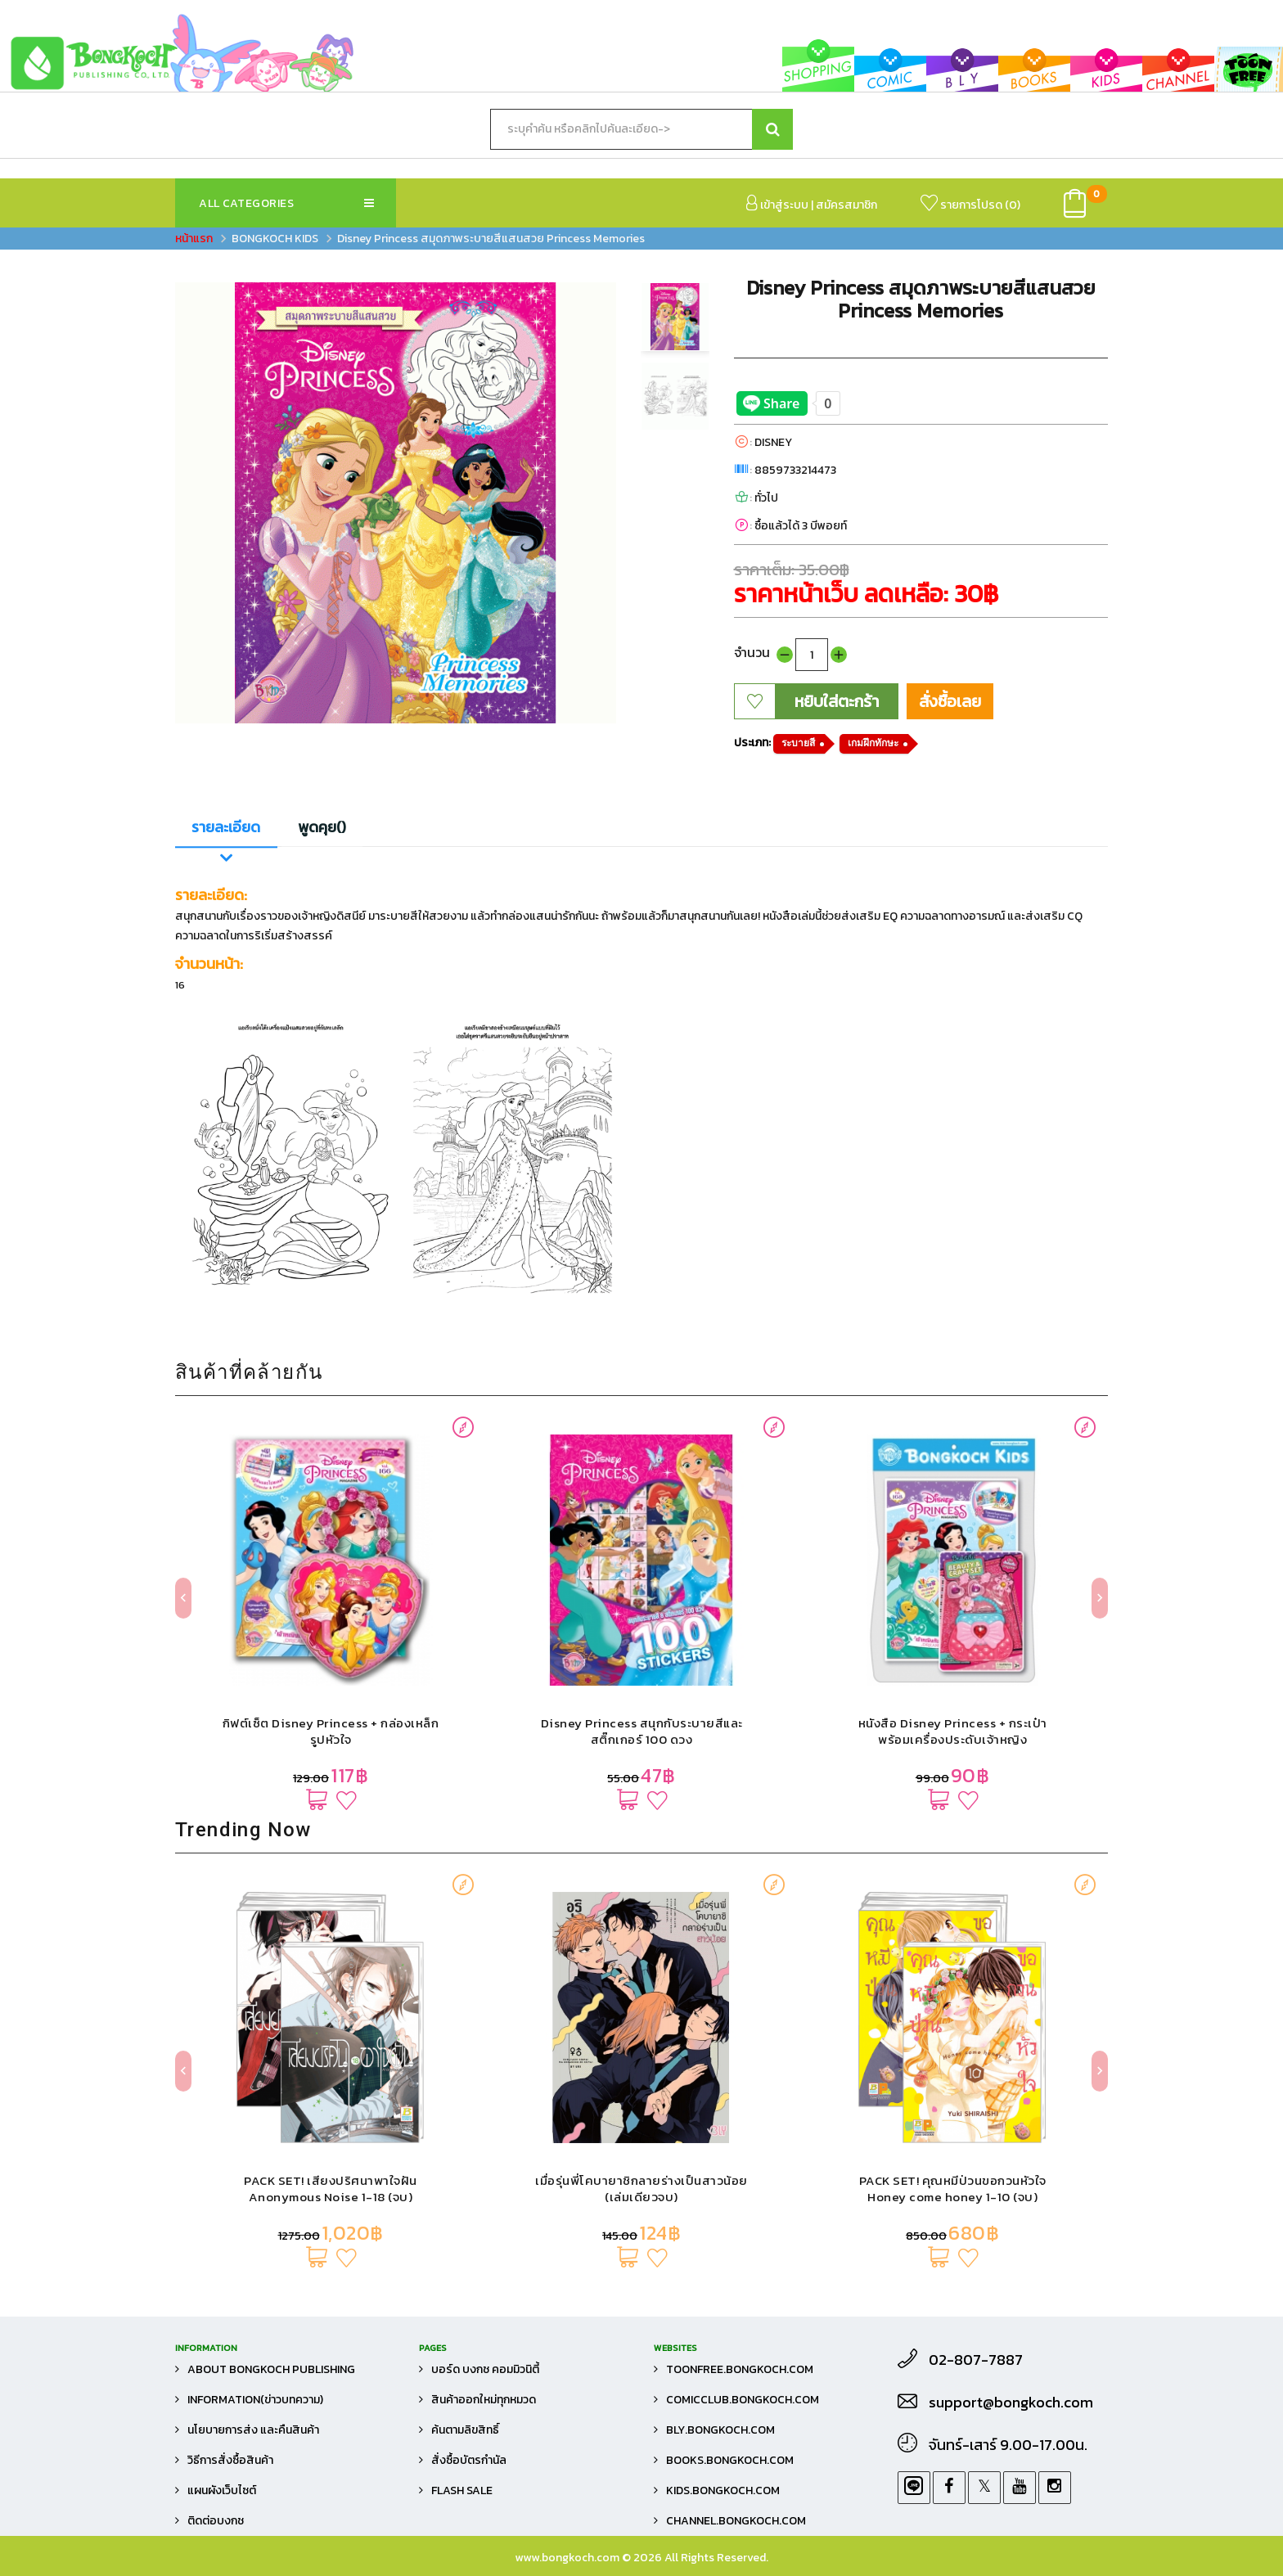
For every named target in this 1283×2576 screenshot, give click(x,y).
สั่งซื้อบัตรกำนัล (468, 2460)
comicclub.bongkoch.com (742, 2399)
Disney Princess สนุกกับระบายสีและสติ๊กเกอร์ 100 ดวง (642, 1731)
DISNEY (773, 442)
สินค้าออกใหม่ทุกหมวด (483, 2399)
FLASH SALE (462, 2490)
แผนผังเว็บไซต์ (221, 2490)
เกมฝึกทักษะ (873, 743)
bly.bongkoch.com (720, 2430)
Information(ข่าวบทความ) (255, 2399)
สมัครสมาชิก (846, 205)
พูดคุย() (322, 827)
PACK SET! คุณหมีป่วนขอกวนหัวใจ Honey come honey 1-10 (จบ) (953, 2188)
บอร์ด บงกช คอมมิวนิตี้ (485, 2369)
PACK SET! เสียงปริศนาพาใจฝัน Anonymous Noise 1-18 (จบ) (330, 2188)
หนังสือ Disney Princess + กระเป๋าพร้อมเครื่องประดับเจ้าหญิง (952, 1731)
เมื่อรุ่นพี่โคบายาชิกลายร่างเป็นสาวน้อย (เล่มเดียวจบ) (641, 2188)
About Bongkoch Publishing (271, 2369)
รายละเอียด (225, 827)
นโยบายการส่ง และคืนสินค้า (253, 2430)
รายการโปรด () (970, 204)
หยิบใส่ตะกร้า (837, 701)
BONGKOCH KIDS (275, 238)
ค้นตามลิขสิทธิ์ (465, 2430)
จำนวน (752, 652)
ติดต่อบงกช (215, 2520)
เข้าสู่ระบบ (777, 204)
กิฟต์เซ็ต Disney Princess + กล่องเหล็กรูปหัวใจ (331, 1731)
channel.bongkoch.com (736, 2520)
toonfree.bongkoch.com (739, 2369)
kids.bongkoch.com (723, 2490)
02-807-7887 (976, 2360)
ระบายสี (798, 743)
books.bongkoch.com (730, 2460)
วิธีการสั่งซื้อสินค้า (230, 2460)
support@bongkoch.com (1011, 2402)
